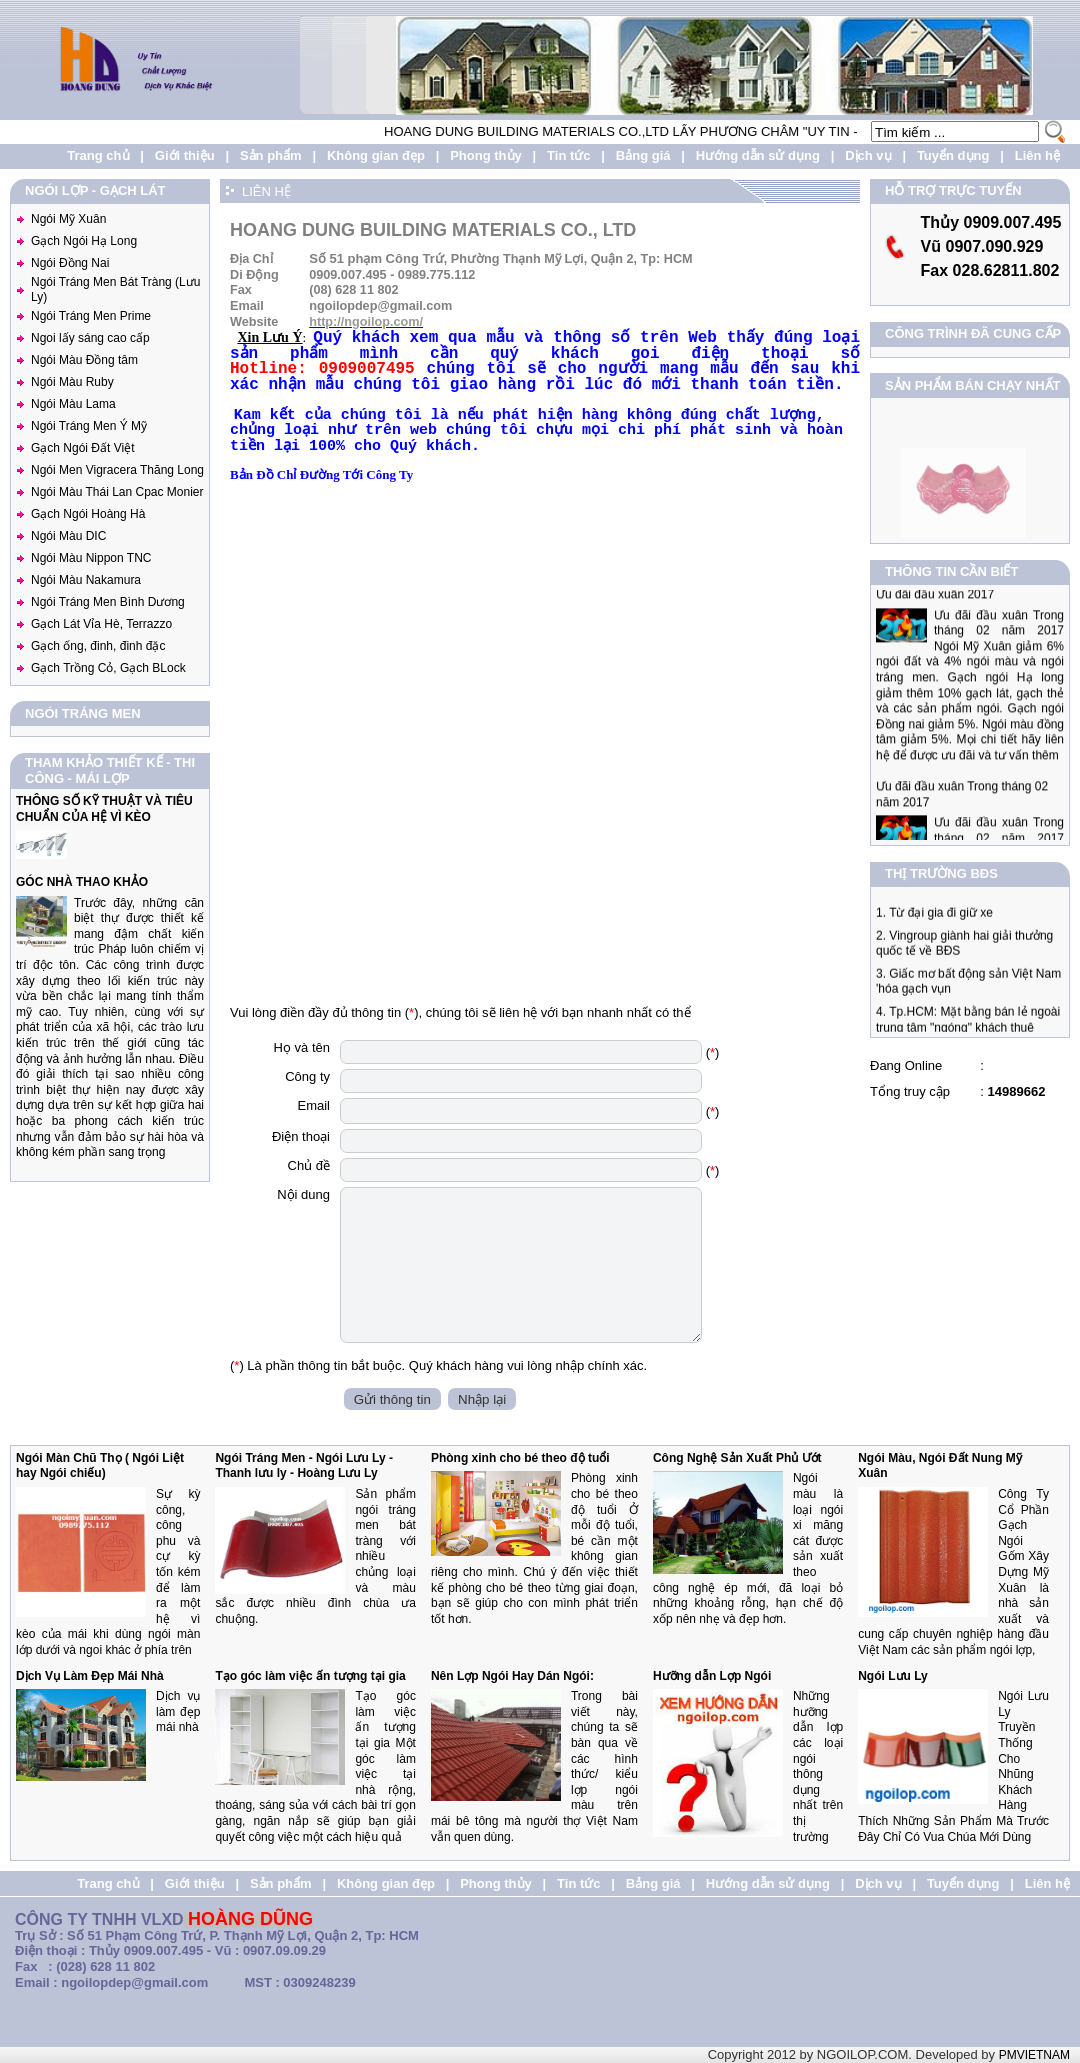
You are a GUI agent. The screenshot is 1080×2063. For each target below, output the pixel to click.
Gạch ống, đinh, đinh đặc (98, 646)
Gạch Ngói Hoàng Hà (88, 514)
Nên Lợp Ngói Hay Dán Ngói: (512, 1676)
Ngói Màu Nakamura (86, 580)
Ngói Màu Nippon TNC (91, 558)
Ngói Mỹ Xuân (68, 219)
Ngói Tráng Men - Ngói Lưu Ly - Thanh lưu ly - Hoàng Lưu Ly (304, 1466)
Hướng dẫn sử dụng (758, 155)
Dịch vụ (868, 155)
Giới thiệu (185, 155)
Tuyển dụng (953, 155)
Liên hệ (1037, 155)
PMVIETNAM (1034, 2055)
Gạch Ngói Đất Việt (82, 448)
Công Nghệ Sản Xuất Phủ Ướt (737, 1458)
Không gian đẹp (376, 155)
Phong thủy (486, 155)
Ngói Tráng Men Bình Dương (108, 602)
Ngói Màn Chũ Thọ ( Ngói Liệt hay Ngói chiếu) (100, 1466)
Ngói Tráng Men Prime (91, 316)
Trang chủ (98, 155)
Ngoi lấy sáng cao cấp (90, 338)
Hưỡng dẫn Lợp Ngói (712, 1676)
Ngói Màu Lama (73, 404)
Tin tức (568, 155)
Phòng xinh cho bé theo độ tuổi (520, 1458)
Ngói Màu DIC (68, 536)
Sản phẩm (271, 155)
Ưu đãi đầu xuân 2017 (935, 615)
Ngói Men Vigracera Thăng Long (117, 470)
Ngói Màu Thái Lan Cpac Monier (117, 492)
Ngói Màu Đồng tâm (84, 360)
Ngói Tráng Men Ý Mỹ (89, 426)
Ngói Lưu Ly (893, 1676)
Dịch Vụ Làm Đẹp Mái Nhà (90, 1676)
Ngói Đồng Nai (70, 263)
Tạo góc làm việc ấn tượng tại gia (310, 1676)
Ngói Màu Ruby (72, 382)
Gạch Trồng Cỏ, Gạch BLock (108, 668)
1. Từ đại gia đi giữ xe (934, 923)
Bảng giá (643, 155)
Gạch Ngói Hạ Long (84, 241)
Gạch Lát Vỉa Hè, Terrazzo (101, 624)
